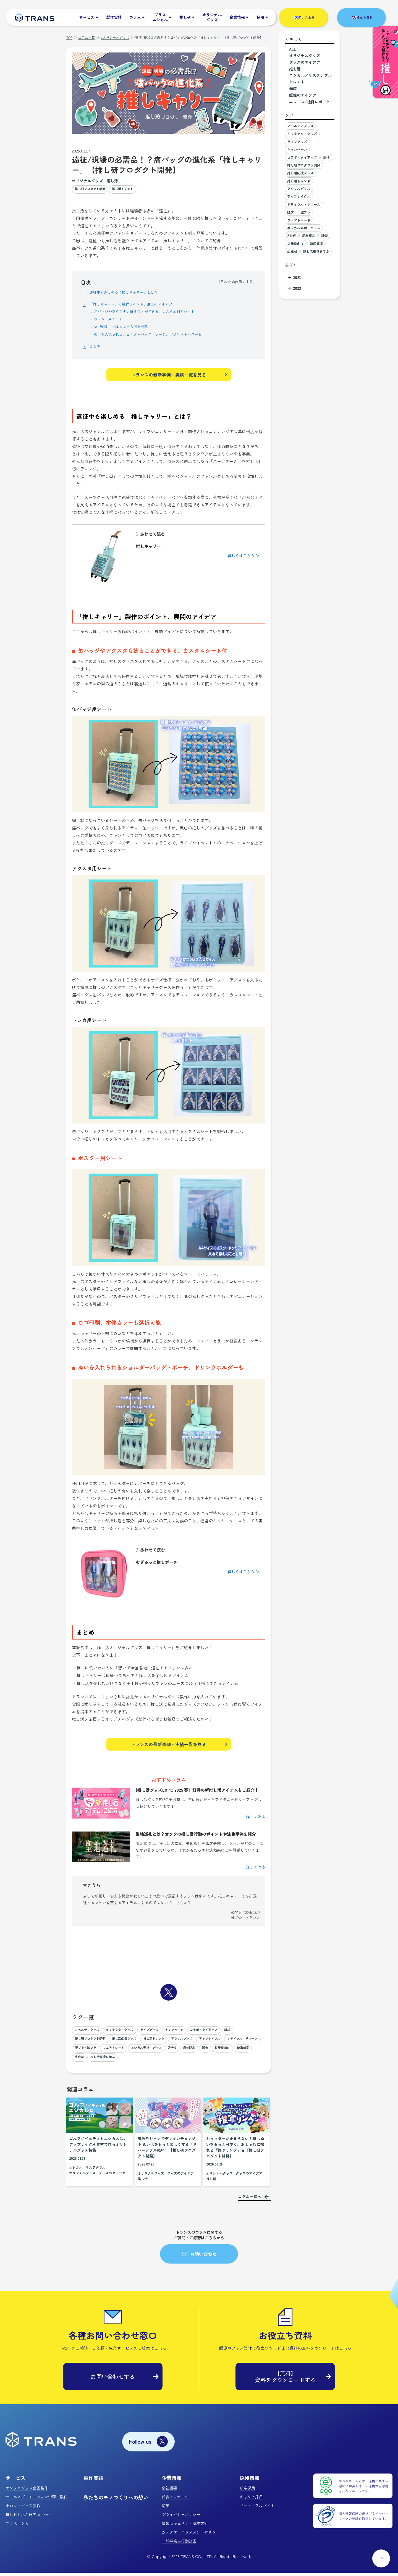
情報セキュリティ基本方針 (185, 2526)
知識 (293, 88)
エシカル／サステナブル (87, 2170)
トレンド (297, 82)
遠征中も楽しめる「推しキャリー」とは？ (132, 293)
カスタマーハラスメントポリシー (191, 2535)
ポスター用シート (111, 319)
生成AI (182, 2061)
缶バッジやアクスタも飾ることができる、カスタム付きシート (156, 312)
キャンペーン (195, 2033)
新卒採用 (247, 2491)
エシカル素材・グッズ (241, 2051)
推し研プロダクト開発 (94, 189)
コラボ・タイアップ (231, 2033)
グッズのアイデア (112, 2176)
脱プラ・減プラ (167, 2051)
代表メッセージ (175, 2500)
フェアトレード (201, 2051)
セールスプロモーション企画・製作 (36, 2500)
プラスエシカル (19, 2526)
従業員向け (138, 2061)
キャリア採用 (251, 2500)
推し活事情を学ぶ (210, 2061)
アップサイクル (88, 2051)
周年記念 (99, 2061)
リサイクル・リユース (128, 2051)
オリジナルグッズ (87, 180)
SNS (79, 2042)
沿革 (165, 2509)
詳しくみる (255, 1820)
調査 (118, 2061)
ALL (292, 49)
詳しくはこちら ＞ (243, 557)
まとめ (96, 346)
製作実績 (93, 2481)
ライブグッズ (165, 2033)
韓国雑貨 (162, 2061)
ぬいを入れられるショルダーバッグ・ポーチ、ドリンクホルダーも (160, 334)
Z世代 (80, 2061)
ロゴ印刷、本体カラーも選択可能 (127, 327)
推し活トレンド (133, 189)
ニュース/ (309, 101)
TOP (69, 37)
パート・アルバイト (257, 2509)
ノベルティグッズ (90, 2033)
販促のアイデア (302, 95)
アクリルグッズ (219, 2042)
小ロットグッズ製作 (23, 2509)
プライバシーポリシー (181, 2517)
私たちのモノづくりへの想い (115, 2500)
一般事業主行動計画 (179, 2544)
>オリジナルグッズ (115, 37)
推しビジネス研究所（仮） (29, 2517)
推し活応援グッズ (150, 2042)
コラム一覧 (86, 37)
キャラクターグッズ (129, 2033)
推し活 (112, 180)
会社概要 (169, 2491)
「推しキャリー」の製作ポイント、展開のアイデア (140, 304)
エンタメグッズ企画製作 (27, 2491)
